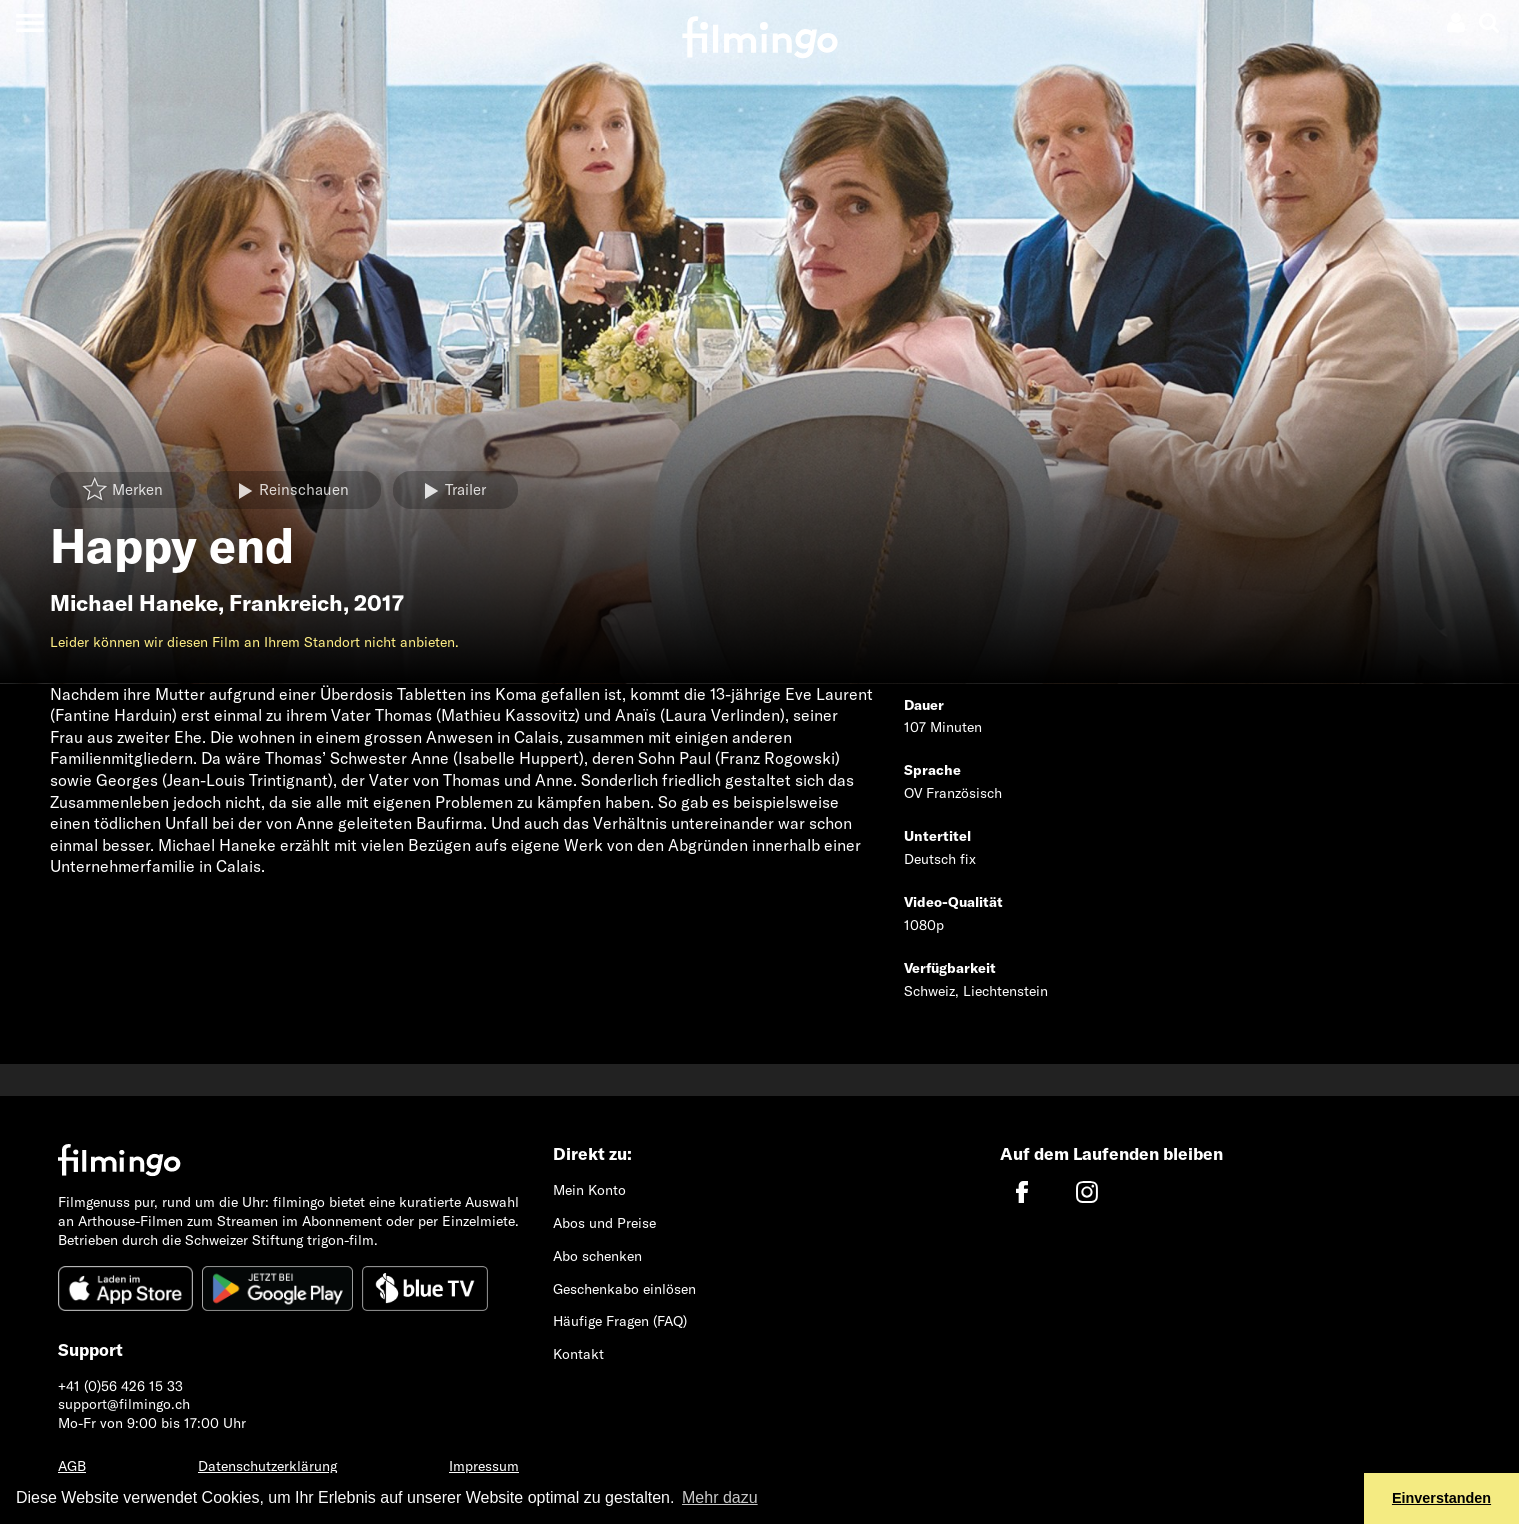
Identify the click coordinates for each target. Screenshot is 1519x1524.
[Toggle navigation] (29, 22)
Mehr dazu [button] (720, 1497)
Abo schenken (597, 1256)
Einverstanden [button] (1441, 1498)
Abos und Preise (604, 1223)
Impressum (484, 1466)
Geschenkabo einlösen (624, 1289)
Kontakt (578, 1354)
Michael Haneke (134, 603)
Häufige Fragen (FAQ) (620, 1321)
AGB (72, 1466)
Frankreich (286, 603)
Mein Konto (589, 1190)
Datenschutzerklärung (267, 1466)
